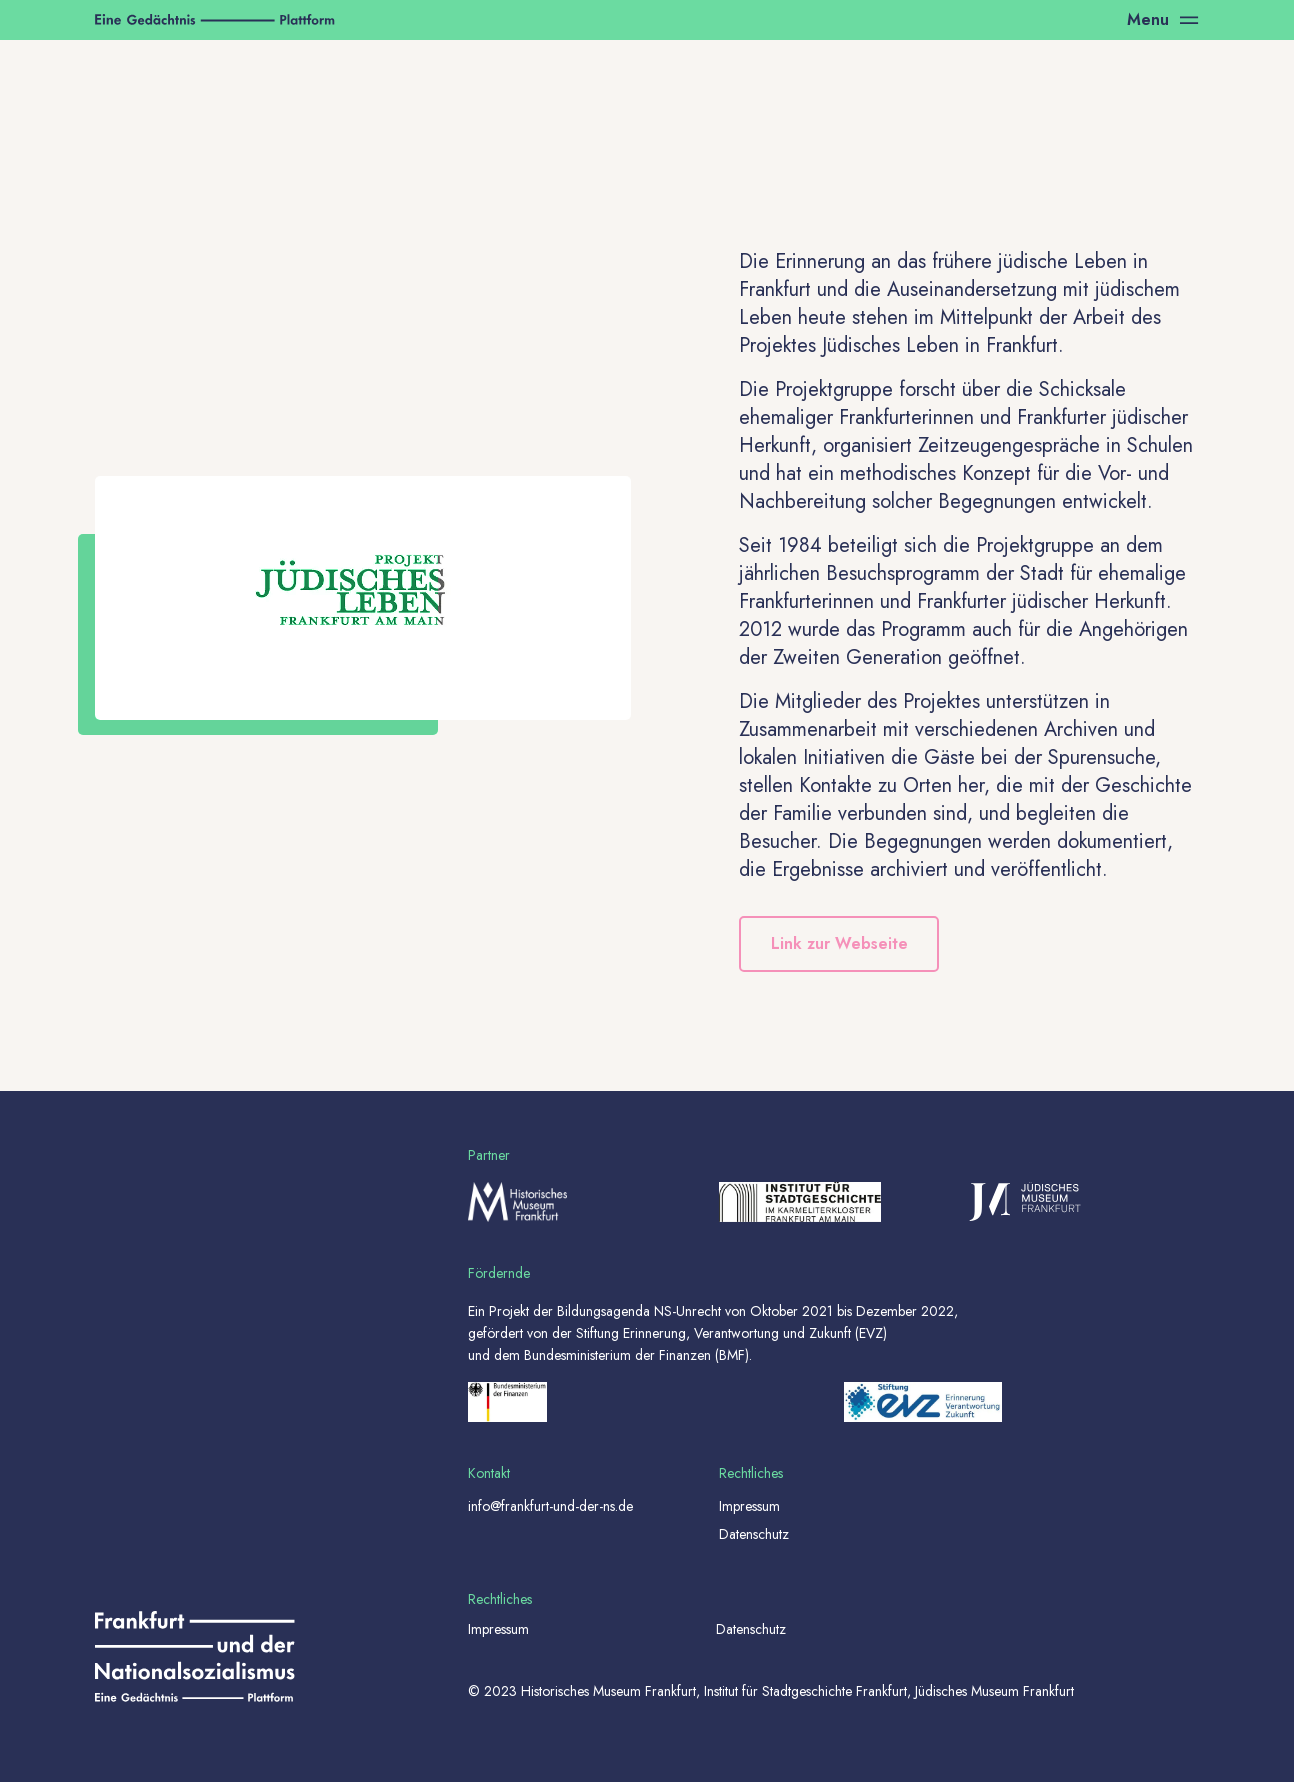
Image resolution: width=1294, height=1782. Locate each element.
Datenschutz (754, 1534)
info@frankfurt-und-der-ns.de (550, 1506)
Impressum (749, 1506)
